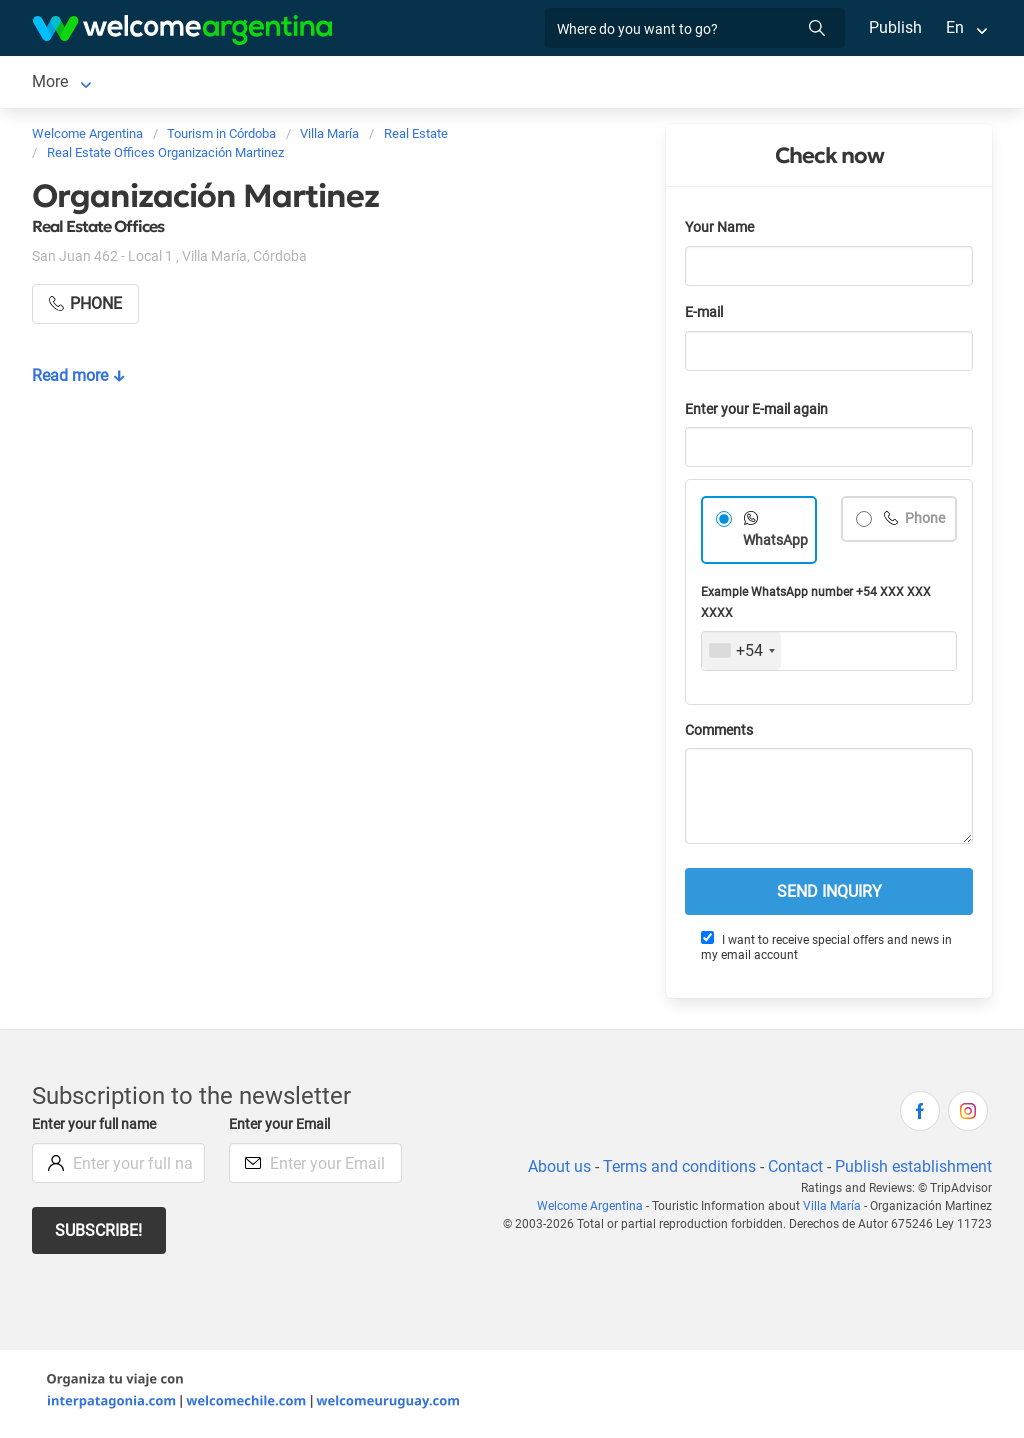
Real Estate (552, 83)
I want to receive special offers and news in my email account (826, 950)
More (634, 83)
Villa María (69, 83)
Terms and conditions (676, 1170)
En (955, 27)
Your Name (721, 231)
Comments (720, 734)
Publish (895, 27)
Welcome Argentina (596, 1210)
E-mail (706, 316)
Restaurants (446, 83)
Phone (924, 522)
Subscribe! (99, 1234)
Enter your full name (97, 1128)
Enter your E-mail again (760, 413)
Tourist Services (322, 83)
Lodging (171, 83)
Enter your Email (282, 1128)
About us (556, 1170)
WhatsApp (776, 544)
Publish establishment (913, 1170)
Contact (794, 1170)
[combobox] (741, 655)
